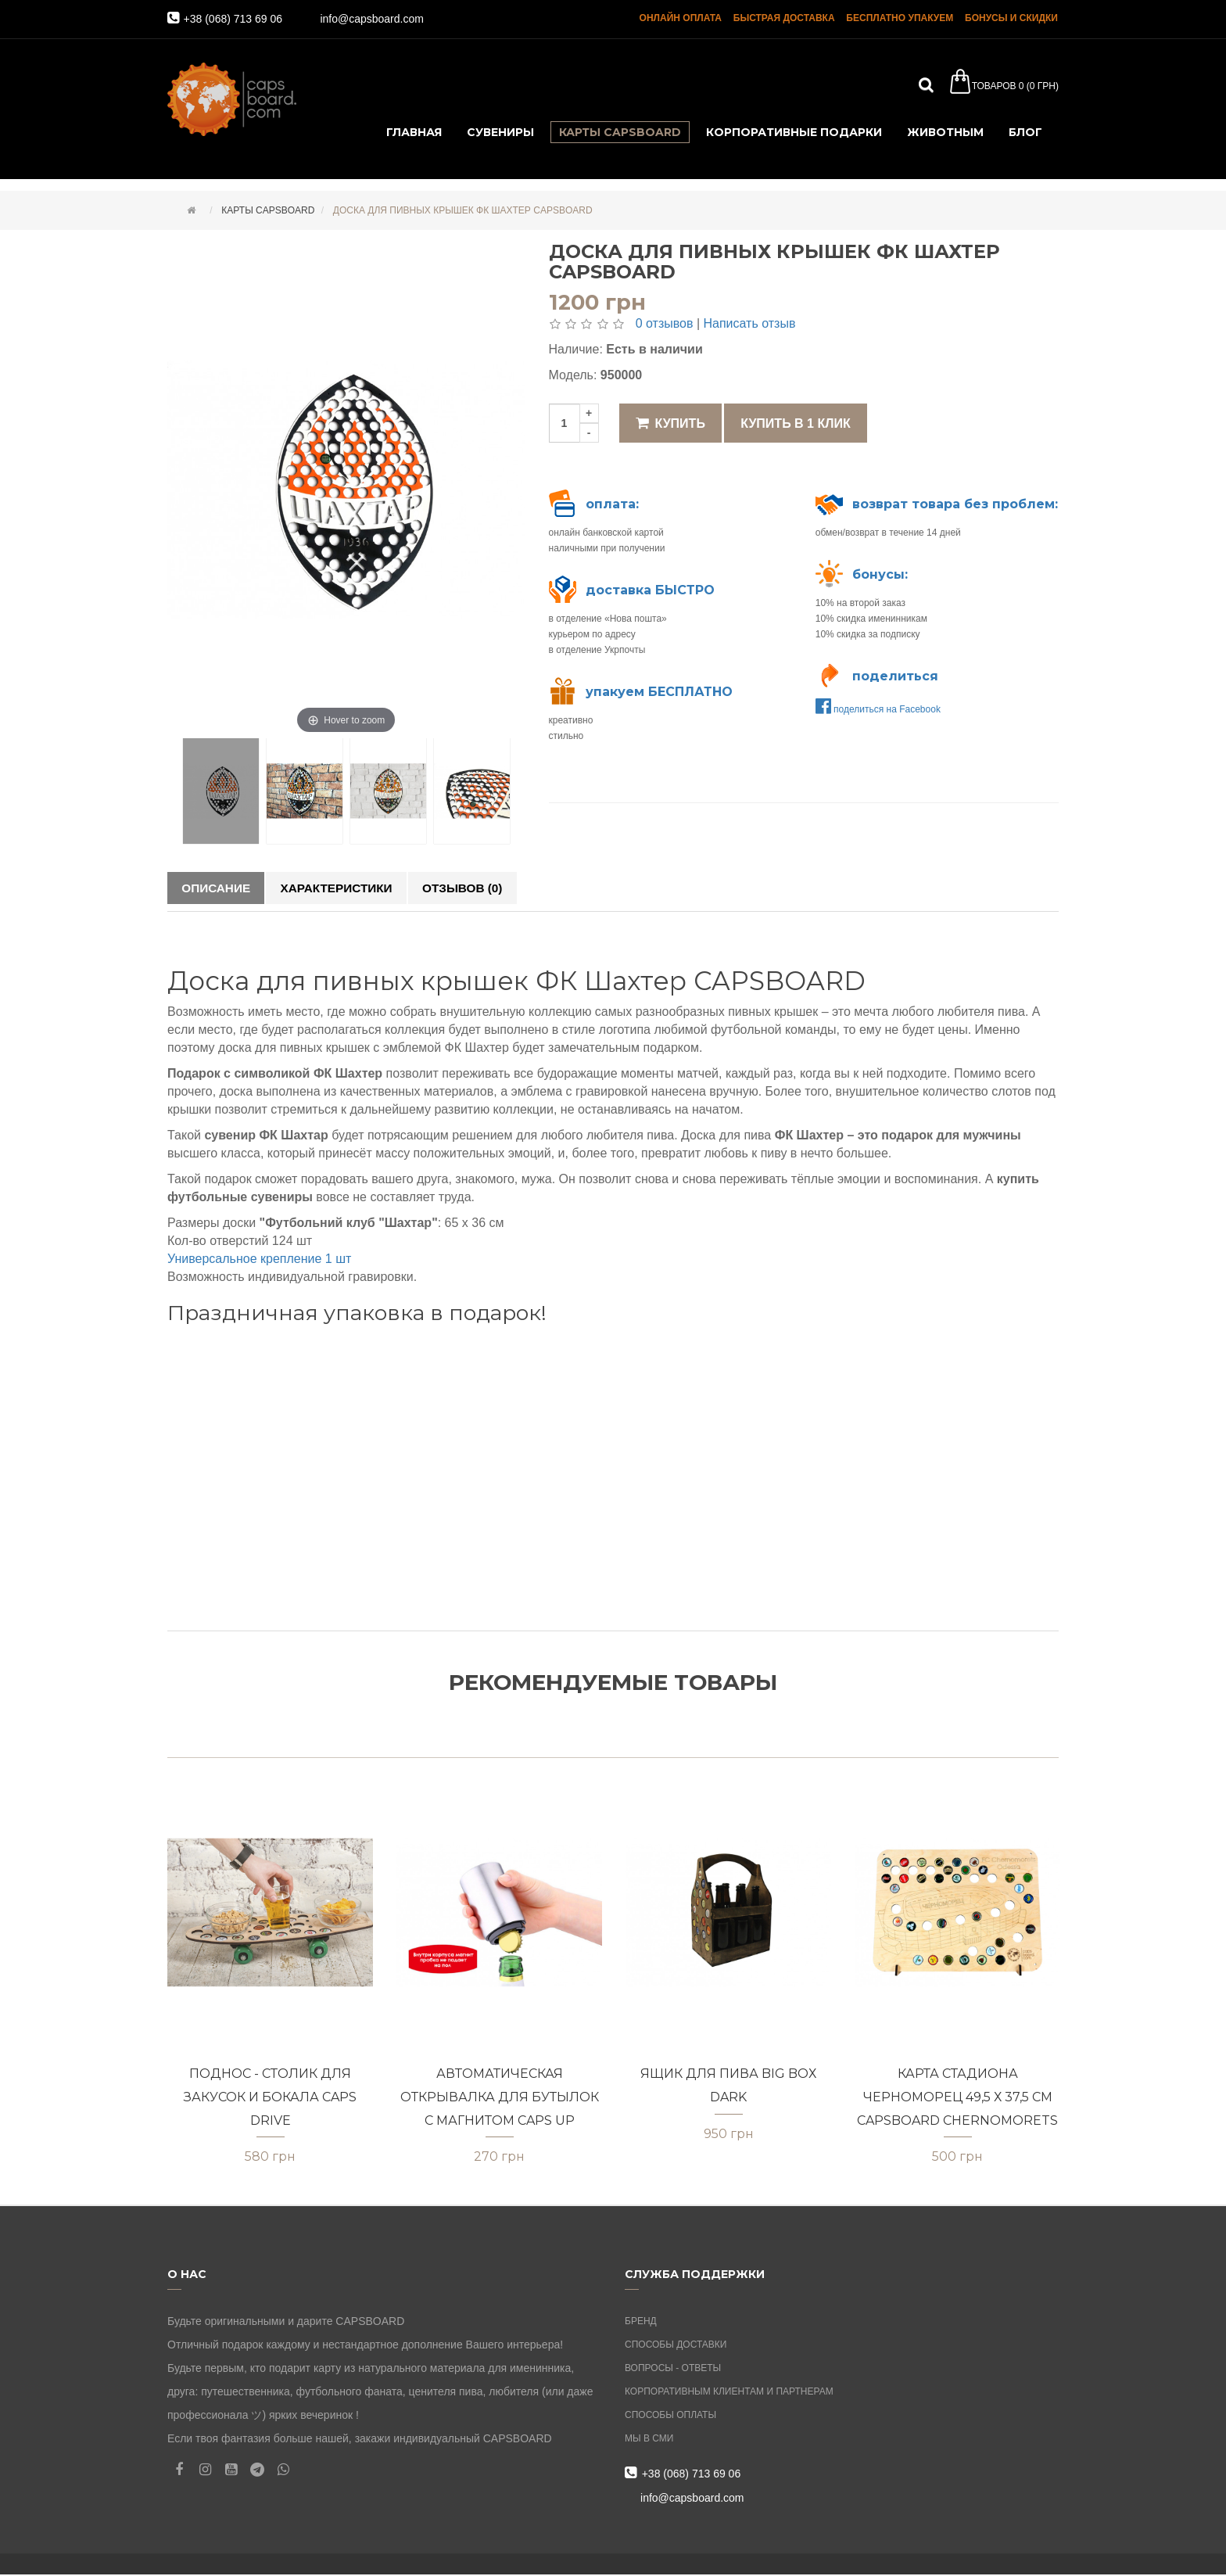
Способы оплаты (670, 2416)
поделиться (895, 676)
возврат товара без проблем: (955, 504)
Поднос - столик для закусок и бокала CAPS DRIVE (270, 2098)
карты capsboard (266, 210)
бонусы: (880, 574)
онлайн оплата (681, 20)
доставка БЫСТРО (650, 590)
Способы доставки (675, 2346)
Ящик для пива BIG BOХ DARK (728, 2087)
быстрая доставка (785, 20)
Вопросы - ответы (673, 2369)
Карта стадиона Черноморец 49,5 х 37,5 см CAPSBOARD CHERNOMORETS (957, 2098)
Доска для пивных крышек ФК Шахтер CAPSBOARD (461, 210)
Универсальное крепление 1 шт (259, 1261)
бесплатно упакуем (900, 20)
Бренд (641, 2322)
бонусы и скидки (1012, 20)
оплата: (612, 504)
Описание (219, 888)
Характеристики (346, 888)
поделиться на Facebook (878, 709)
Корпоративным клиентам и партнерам (729, 2393)
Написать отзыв (749, 323)
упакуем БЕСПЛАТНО (659, 691)
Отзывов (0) (479, 888)
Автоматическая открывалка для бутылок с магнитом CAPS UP (499, 2098)
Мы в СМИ (649, 2439)
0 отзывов (665, 323)
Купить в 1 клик (795, 423)
